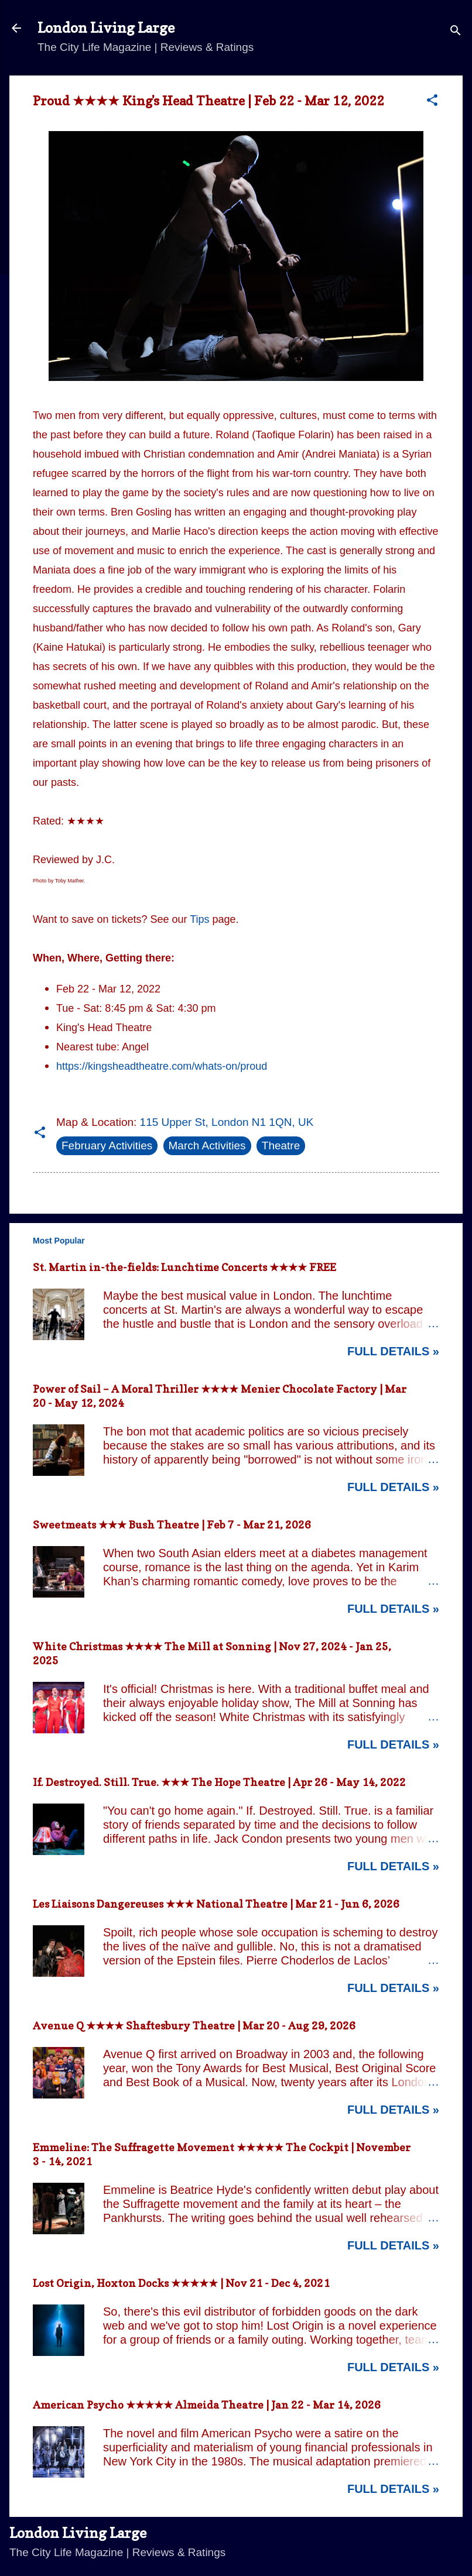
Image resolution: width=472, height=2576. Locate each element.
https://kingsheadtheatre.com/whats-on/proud (161, 1066)
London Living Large (106, 27)
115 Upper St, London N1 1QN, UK (227, 1122)
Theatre (281, 1145)
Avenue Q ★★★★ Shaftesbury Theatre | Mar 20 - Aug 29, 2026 (194, 2025)
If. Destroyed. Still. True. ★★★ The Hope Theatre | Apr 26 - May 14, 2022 (219, 1782)
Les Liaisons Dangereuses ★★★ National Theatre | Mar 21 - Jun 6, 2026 (216, 1904)
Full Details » (393, 1351)
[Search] (456, 32)
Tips (199, 919)
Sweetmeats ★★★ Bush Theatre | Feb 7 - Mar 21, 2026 (172, 1525)
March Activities (207, 1145)
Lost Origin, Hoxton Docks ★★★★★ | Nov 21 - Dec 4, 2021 (181, 2283)
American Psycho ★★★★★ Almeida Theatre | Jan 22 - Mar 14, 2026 (207, 2405)
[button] (432, 102)
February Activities (106, 1145)
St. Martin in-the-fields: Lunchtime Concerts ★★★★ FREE (184, 1267)
